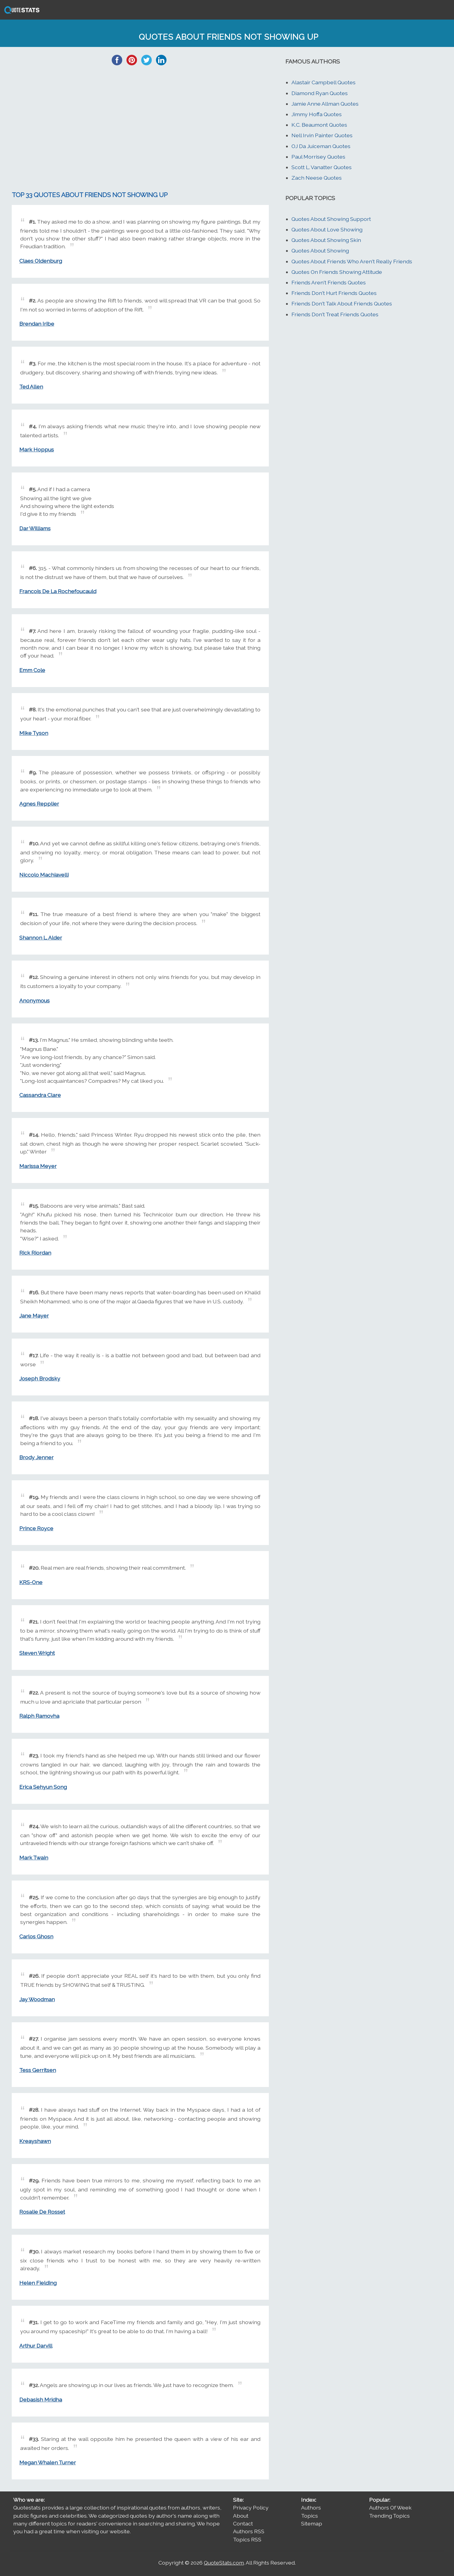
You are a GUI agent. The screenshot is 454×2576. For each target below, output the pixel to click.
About (240, 2516)
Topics (309, 2516)
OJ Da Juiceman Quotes (320, 146)
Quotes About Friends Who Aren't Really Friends (351, 261)
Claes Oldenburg (40, 261)
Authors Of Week (390, 2507)
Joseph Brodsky (39, 1378)
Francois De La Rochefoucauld (57, 591)
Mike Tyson (33, 733)
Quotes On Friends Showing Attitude (336, 272)
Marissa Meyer (38, 1166)
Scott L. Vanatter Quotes (321, 167)
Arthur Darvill (35, 2345)
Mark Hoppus (36, 449)
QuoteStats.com (224, 2562)
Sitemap (311, 2523)
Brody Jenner (36, 1457)
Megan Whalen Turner (47, 2462)
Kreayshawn (35, 2141)
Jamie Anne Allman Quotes (325, 104)
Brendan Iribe (36, 323)
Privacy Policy (251, 2507)
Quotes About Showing (320, 250)
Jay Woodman (37, 1999)
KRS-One (30, 1582)
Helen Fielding (38, 2283)
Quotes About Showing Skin (326, 240)
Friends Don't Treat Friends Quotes (334, 314)
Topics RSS (247, 2539)
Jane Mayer (34, 1315)
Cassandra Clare (40, 1095)
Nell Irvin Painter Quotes (322, 135)
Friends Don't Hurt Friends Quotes (334, 293)
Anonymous (34, 1000)
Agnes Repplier (39, 803)
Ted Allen (31, 386)
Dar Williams (35, 528)
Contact (243, 2523)
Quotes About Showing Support (331, 219)
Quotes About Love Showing (326, 229)
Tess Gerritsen (37, 2070)
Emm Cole (32, 670)
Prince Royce (36, 1528)
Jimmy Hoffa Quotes (316, 114)
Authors (311, 2507)
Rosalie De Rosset (42, 2212)
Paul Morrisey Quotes (318, 156)
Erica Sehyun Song (43, 1787)
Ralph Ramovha (39, 1716)
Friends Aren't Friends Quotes (328, 282)
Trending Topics (389, 2516)
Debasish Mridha (40, 2399)
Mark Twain (33, 1857)
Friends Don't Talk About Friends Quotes (341, 303)
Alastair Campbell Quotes (323, 82)
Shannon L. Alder (40, 937)
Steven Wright (37, 1653)
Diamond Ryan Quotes (319, 93)
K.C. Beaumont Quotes (319, 125)
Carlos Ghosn (36, 1936)
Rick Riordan (35, 1252)
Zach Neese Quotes (316, 178)
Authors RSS (248, 2531)
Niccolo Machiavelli (44, 875)
